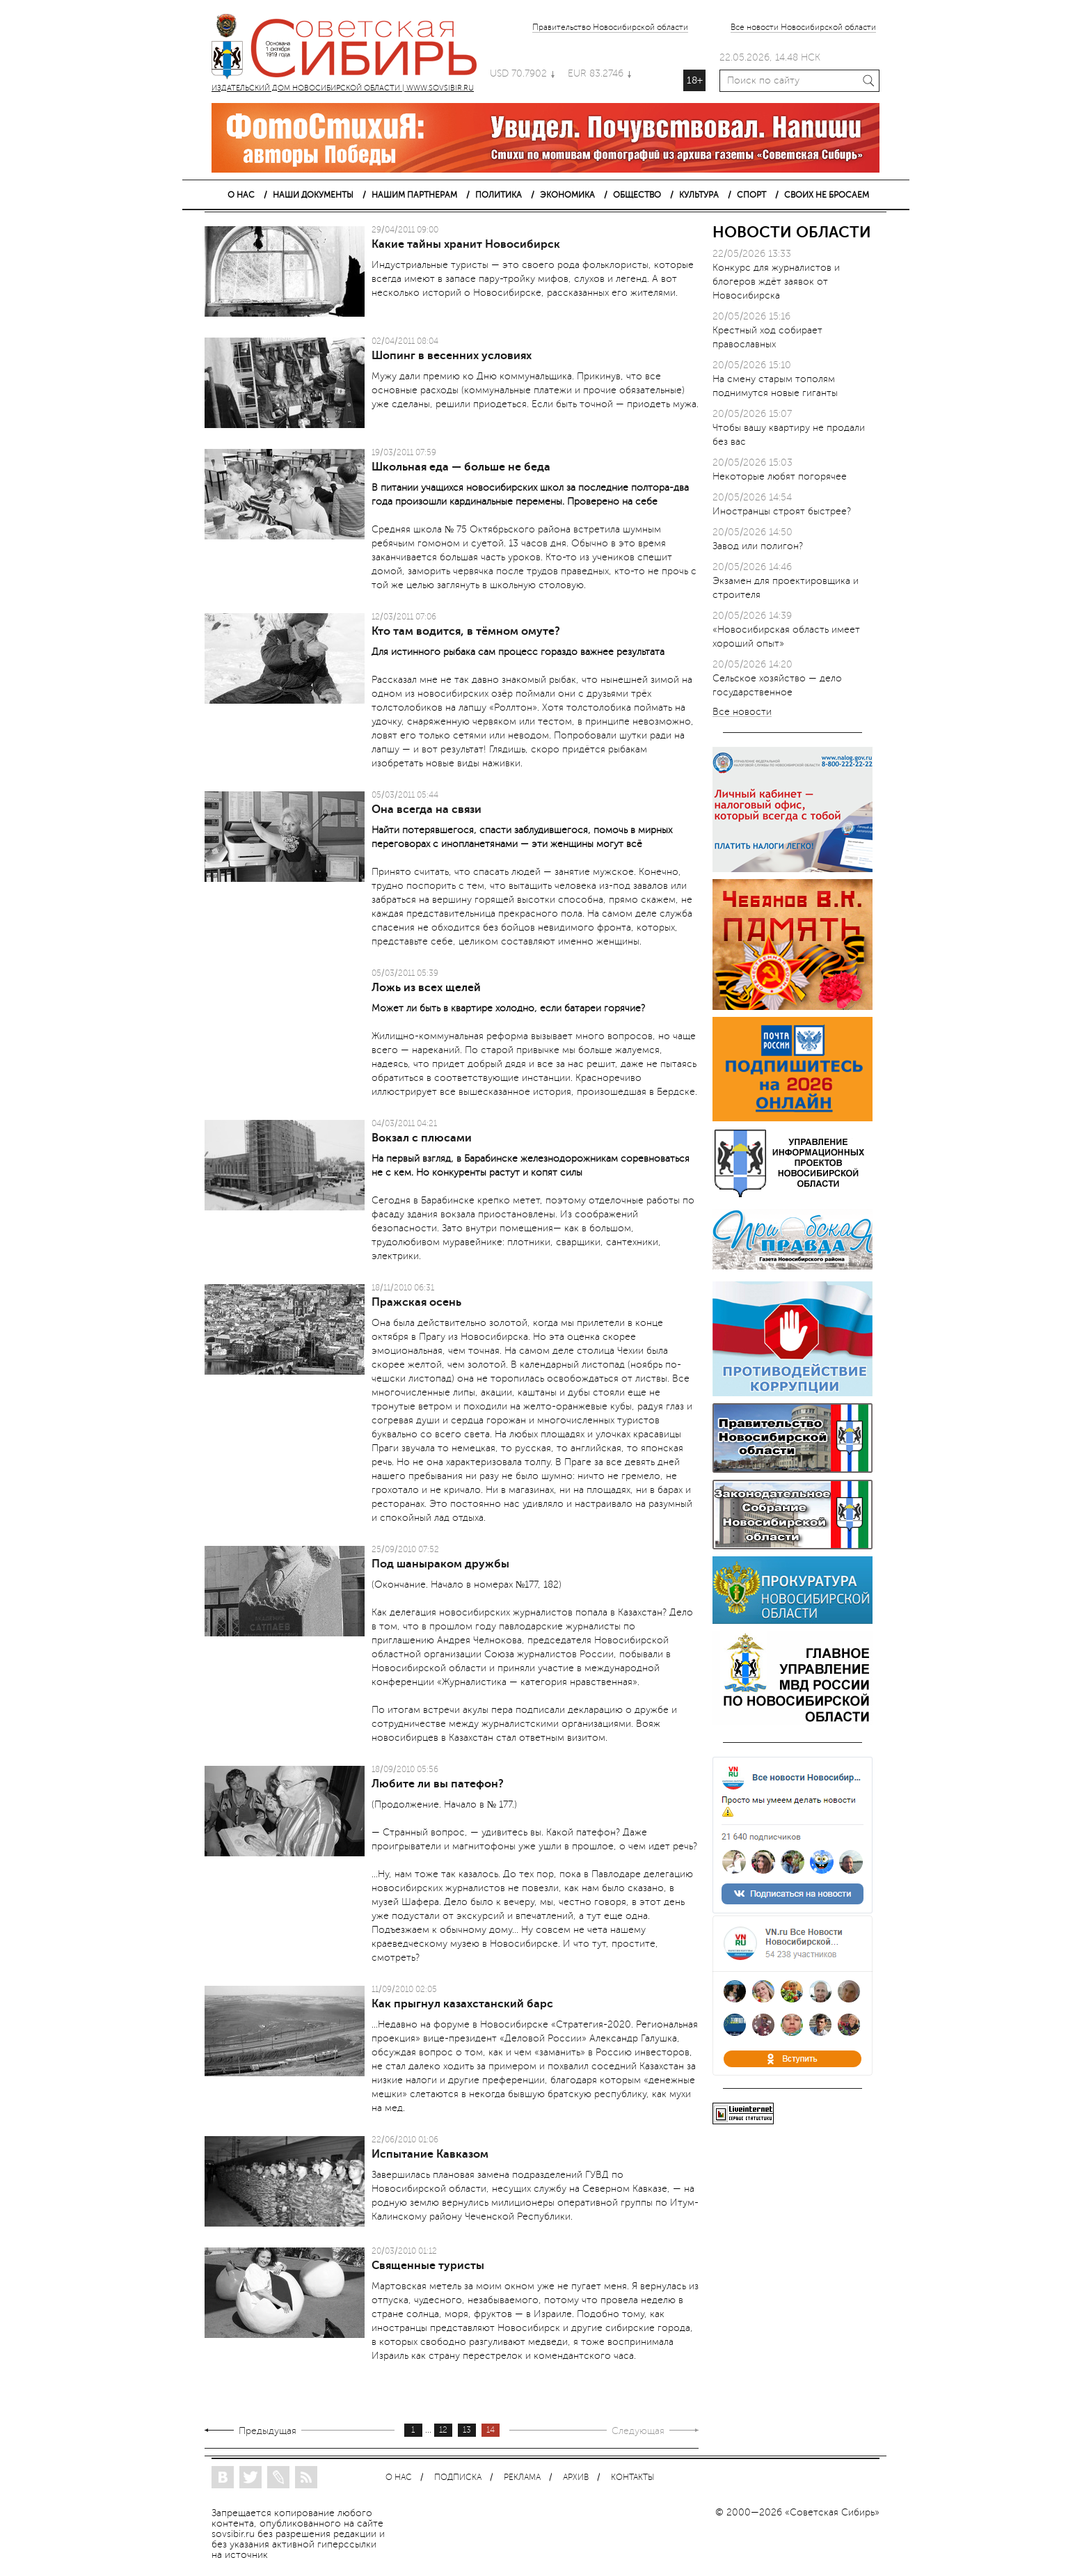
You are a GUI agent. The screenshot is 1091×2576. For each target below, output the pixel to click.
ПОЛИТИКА (498, 195)
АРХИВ (576, 2477)
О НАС (241, 195)
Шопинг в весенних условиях (452, 355)
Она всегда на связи (426, 809)
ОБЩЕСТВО (637, 195)
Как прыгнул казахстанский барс (462, 2004)
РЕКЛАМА (522, 2477)
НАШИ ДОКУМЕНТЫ (313, 195)
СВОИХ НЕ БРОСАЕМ (826, 195)
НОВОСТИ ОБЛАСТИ (791, 232)
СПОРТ (751, 195)
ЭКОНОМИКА (567, 195)
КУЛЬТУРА (699, 195)
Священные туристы (428, 2265)
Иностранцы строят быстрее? (781, 511)
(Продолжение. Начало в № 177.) (444, 1804)
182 (551, 1584)
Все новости (742, 712)
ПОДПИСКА (457, 2477)
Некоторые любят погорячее (779, 476)
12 (443, 2430)
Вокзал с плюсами (422, 1138)
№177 (527, 1584)
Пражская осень (416, 1302)
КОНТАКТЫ (632, 2477)
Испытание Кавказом (430, 2154)
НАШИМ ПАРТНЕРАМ (414, 195)
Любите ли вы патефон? (438, 1784)
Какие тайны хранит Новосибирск (466, 244)
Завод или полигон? (757, 546)
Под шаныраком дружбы (440, 1564)
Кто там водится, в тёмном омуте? (466, 631)
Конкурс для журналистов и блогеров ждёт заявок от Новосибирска (776, 281)
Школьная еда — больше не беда (461, 467)
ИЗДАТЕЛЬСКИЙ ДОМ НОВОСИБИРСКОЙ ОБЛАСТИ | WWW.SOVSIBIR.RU (351, 49)
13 (467, 2430)
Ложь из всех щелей (426, 987)
